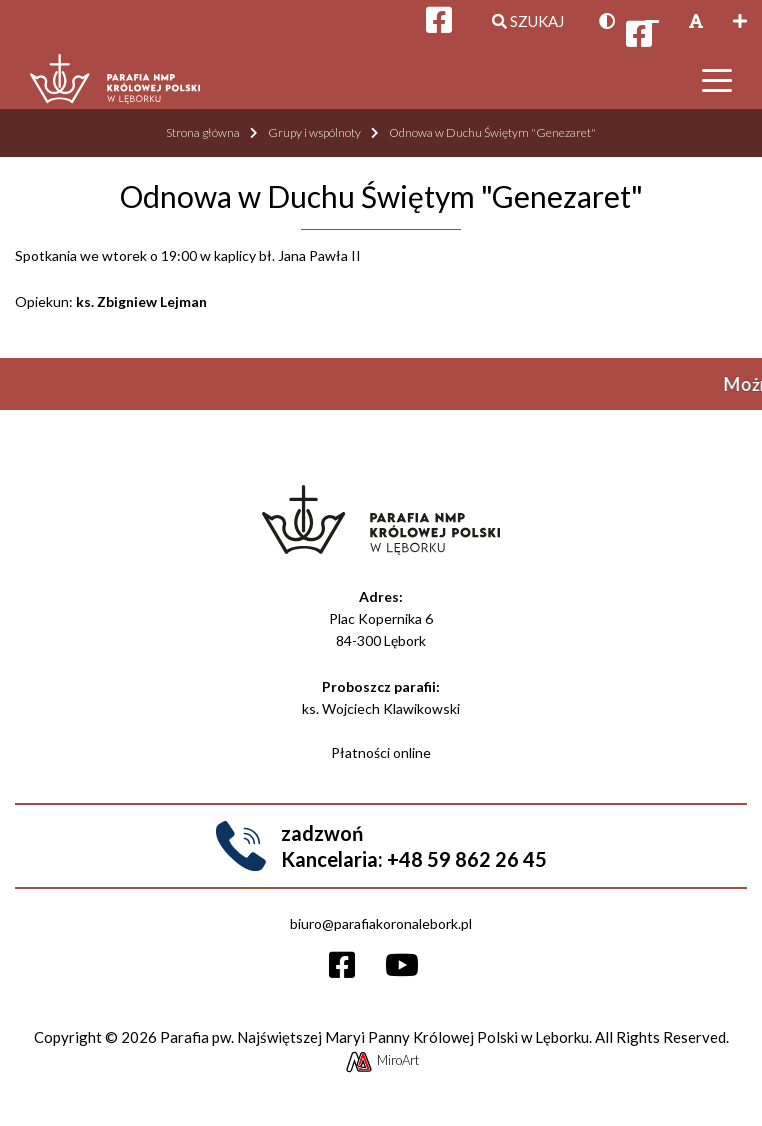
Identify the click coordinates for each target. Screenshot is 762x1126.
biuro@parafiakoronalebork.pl (381, 923)
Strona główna (203, 132)
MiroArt (381, 1060)
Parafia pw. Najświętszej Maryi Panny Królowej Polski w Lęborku (374, 1037)
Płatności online (381, 752)
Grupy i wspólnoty (314, 132)
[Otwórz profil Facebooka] (639, 39)
